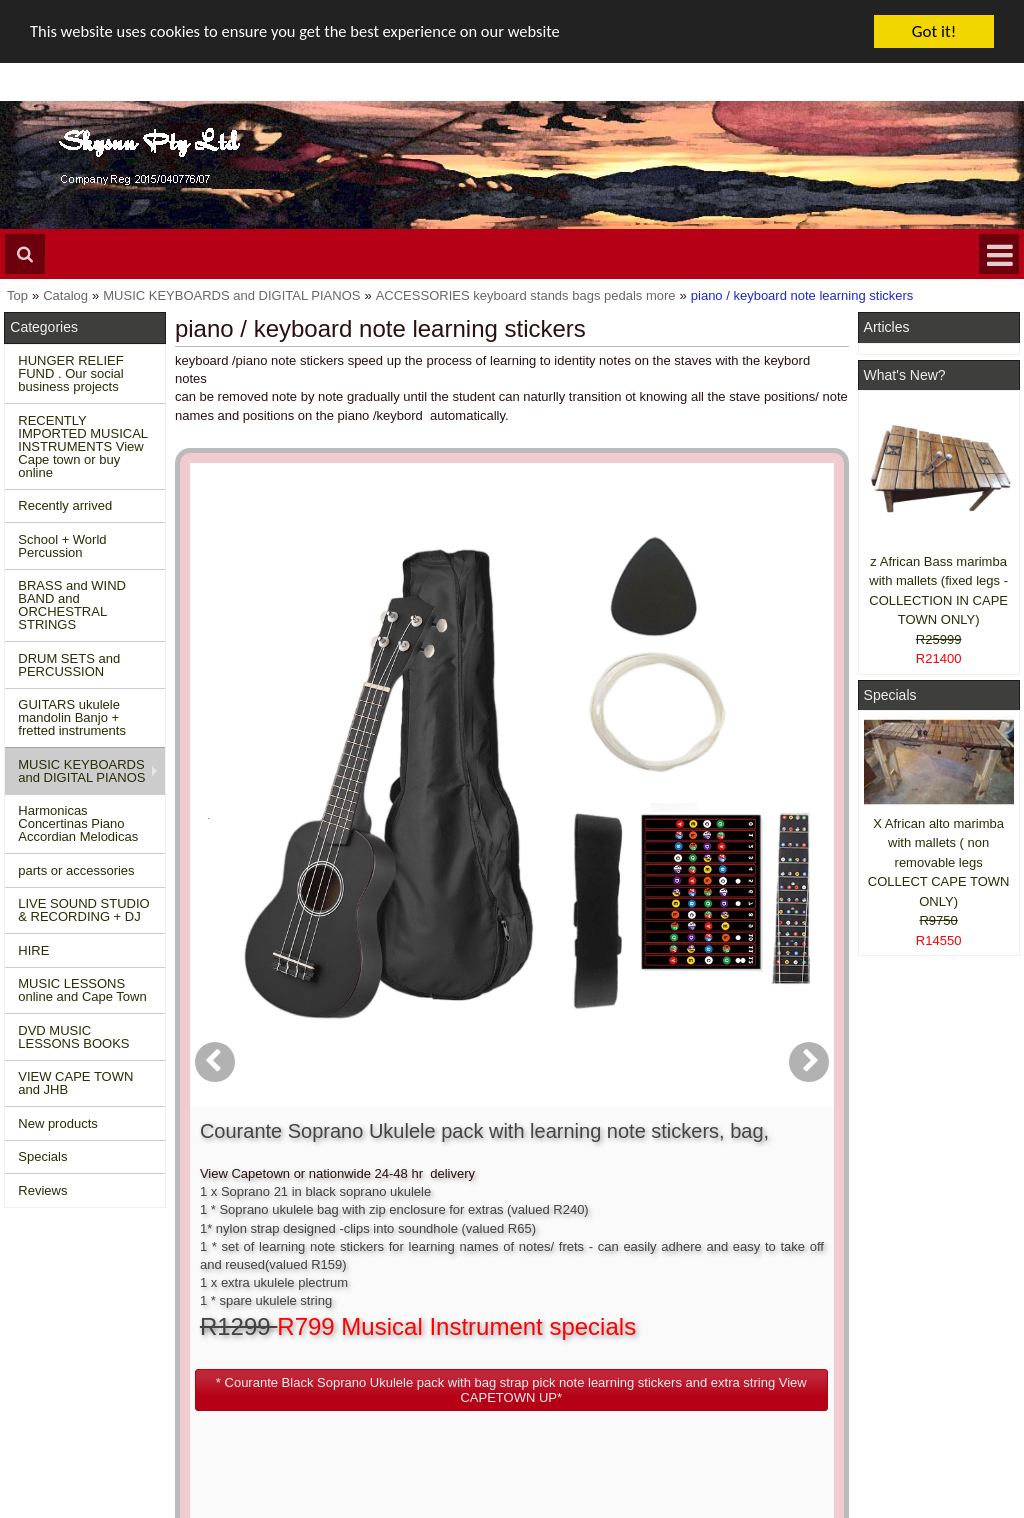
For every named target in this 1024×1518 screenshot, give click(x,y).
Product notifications (500, 1353)
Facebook (924, 1307)
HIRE (33, 950)
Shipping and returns (289, 1335)
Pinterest (894, 1389)
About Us (681, 1299)
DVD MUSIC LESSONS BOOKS (73, 1037)
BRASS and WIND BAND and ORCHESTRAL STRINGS (72, 605)
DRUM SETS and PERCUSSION (69, 665)
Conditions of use (279, 1317)
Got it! (934, 31)
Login (458, 1317)
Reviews (42, 1190)
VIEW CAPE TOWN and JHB (75, 1083)
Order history (479, 1335)
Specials (42, 1156)
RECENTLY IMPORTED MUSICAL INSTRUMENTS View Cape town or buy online (83, 446)
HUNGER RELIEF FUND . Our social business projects (70, 373)
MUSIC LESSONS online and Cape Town (82, 990)
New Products (54, 1317)
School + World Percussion (62, 546)
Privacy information (284, 1353)
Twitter (915, 1344)
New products (57, 1123)
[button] (608, 808)
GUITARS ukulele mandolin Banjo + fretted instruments (72, 717)
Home (31, 1299)
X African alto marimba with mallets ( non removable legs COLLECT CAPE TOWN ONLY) (939, 862)
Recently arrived (65, 505)
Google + (895, 1371)
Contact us (260, 1299)
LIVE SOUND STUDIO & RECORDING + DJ (83, 910)
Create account (486, 1299)
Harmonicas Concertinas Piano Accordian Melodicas (78, 823)
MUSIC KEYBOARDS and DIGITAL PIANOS (81, 771)
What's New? (905, 375)
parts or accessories (76, 870)
